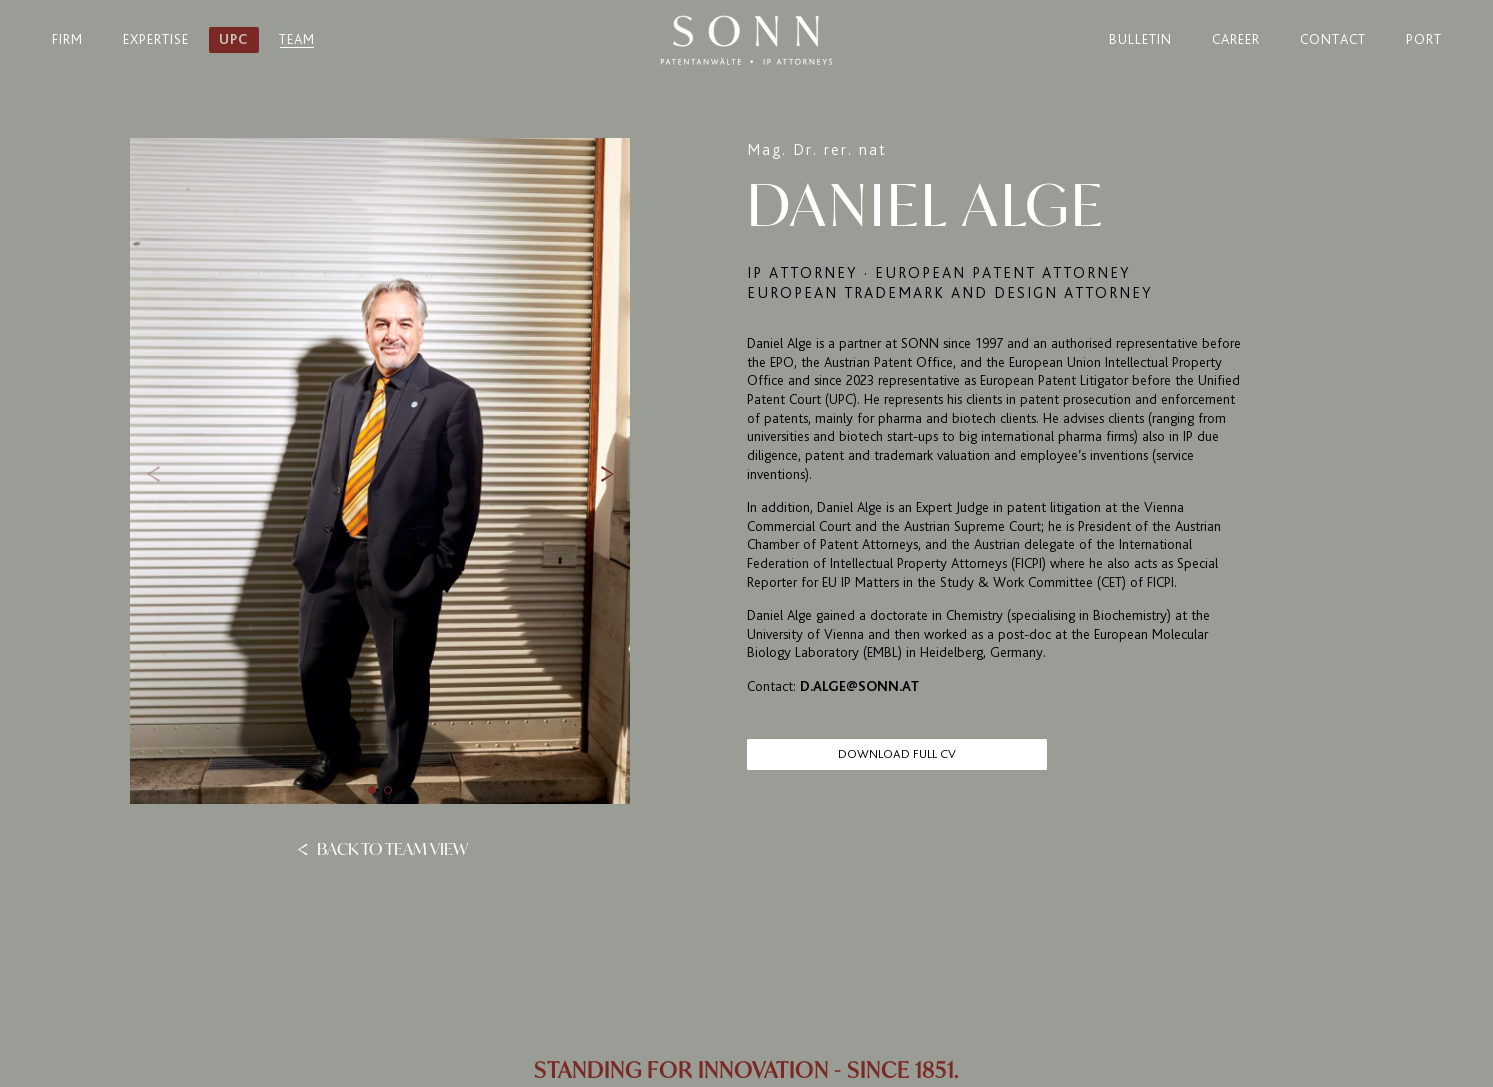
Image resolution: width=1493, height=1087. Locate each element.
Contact (1333, 39)
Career (1236, 39)
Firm (67, 39)
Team (297, 39)
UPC (233, 39)
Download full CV (897, 754)
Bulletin (1140, 39)
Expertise (156, 39)
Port (1424, 39)
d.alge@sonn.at (859, 686)
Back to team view (382, 848)
